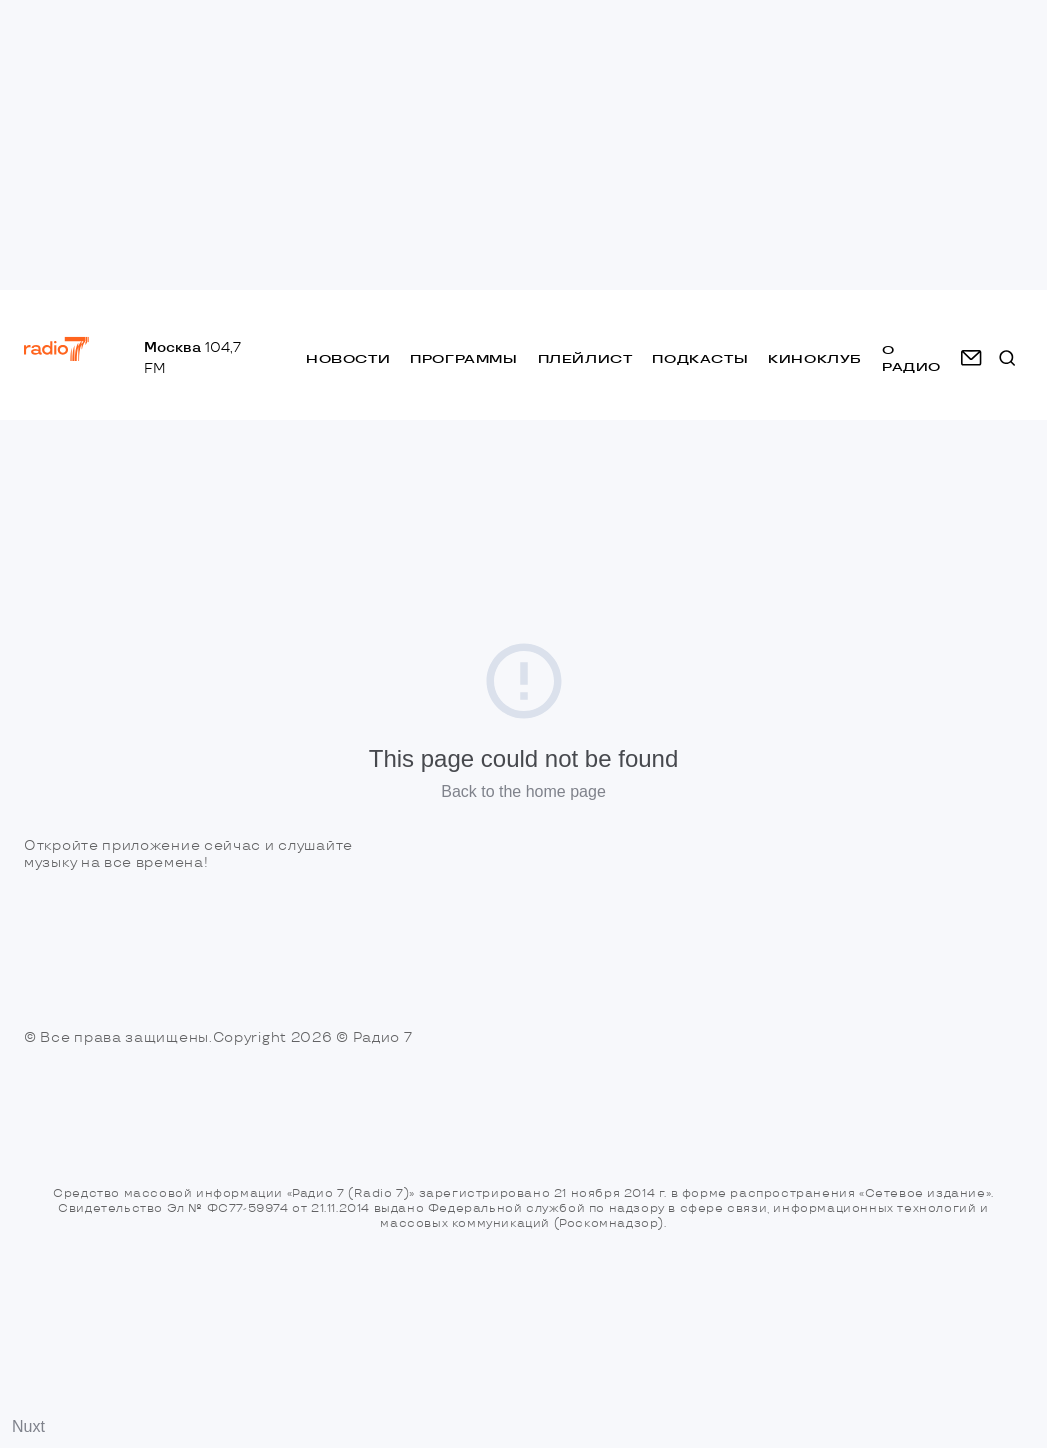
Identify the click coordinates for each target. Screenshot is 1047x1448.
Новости (348, 358)
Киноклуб (815, 358)
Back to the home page (523, 791)
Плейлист (585, 358)
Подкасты (700, 358)
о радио (911, 358)
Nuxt (28, 1426)
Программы (463, 358)
